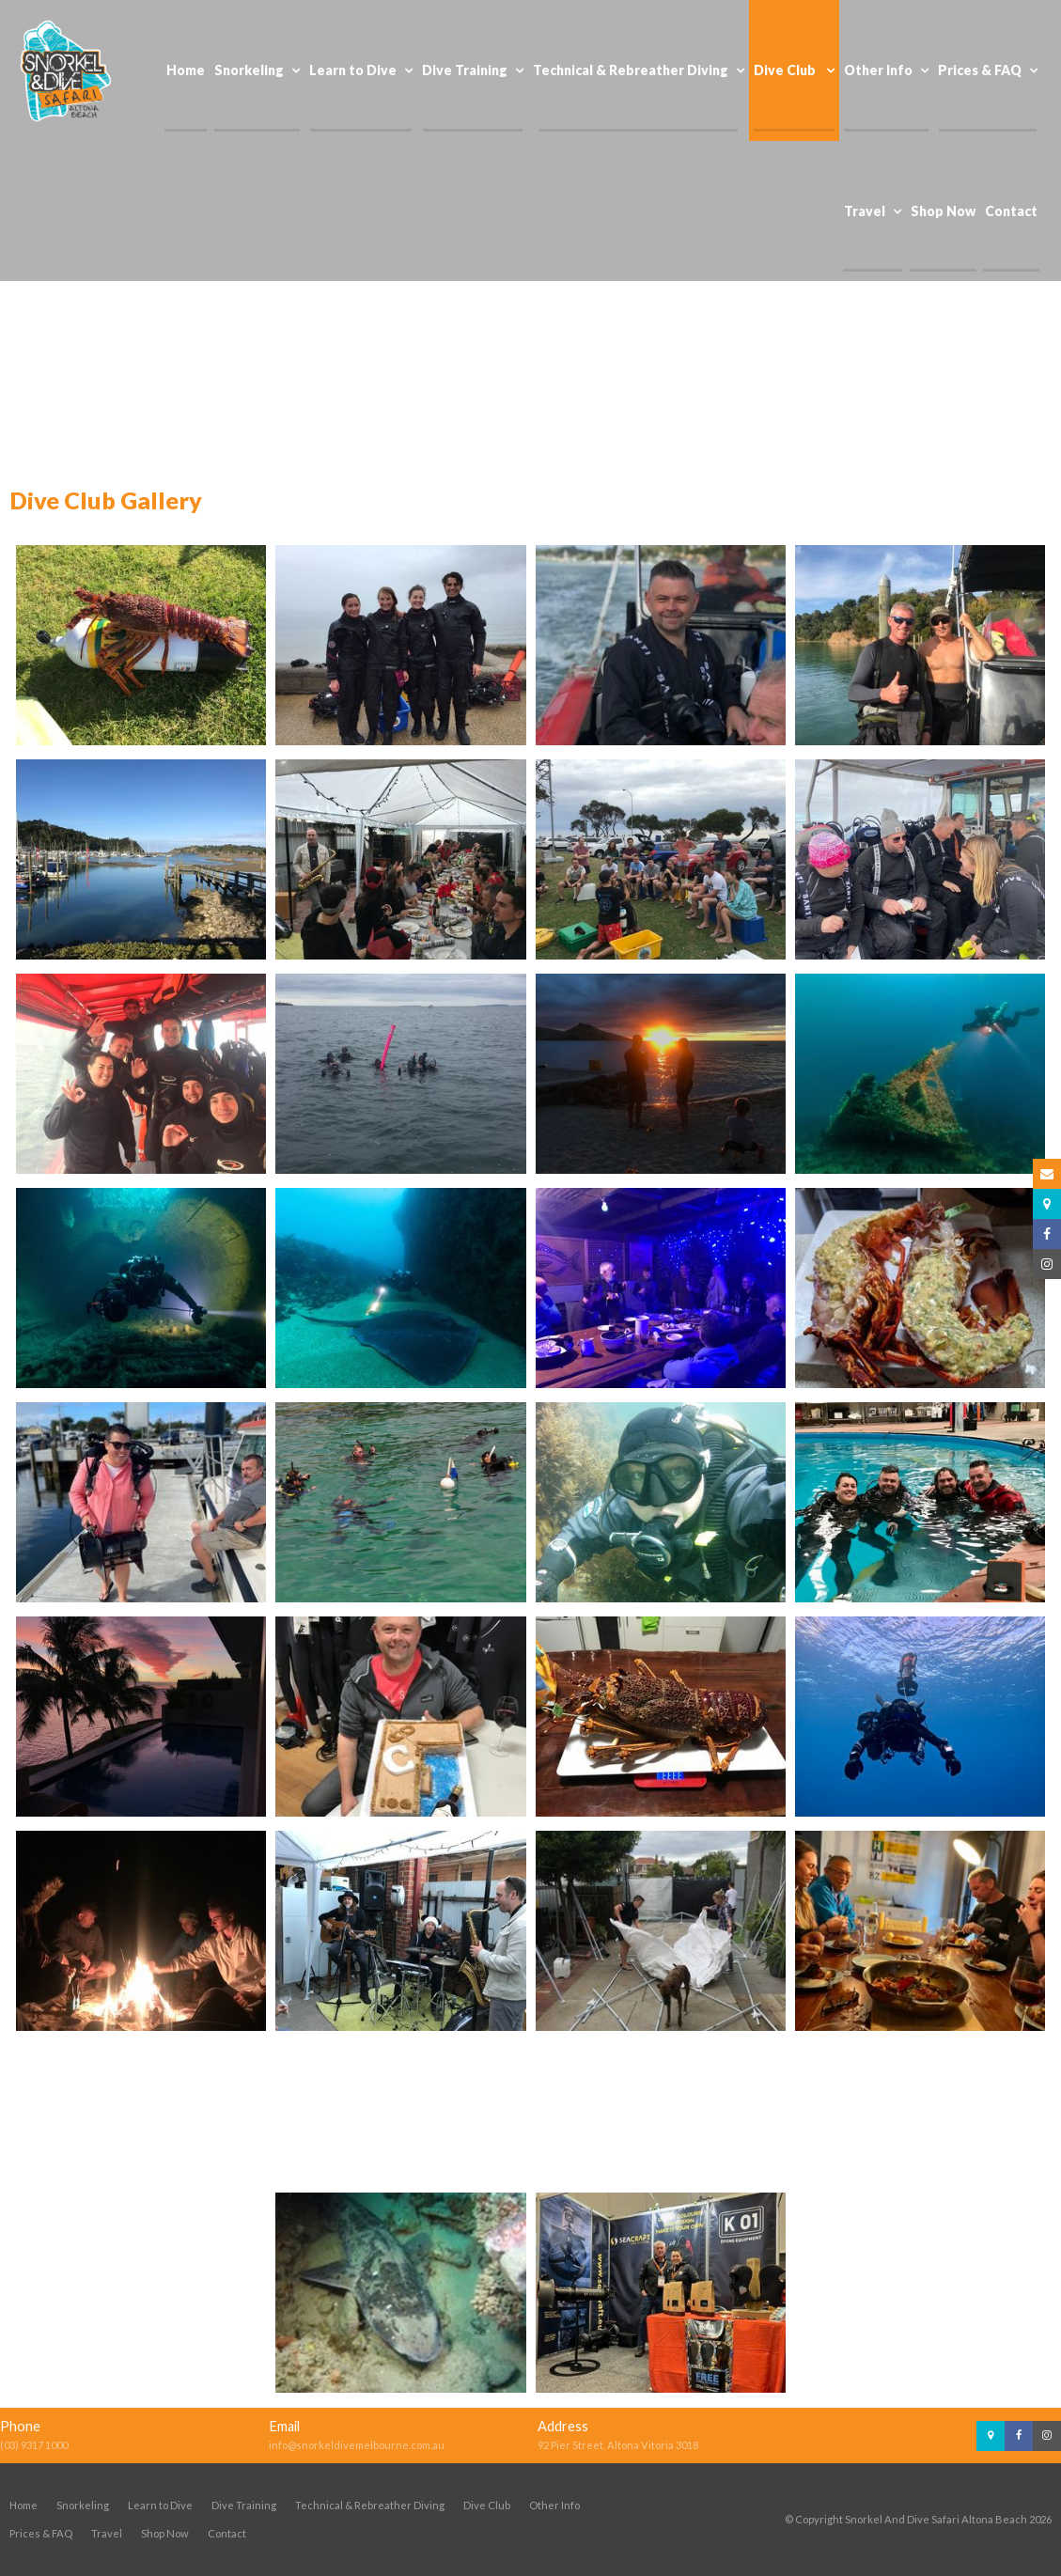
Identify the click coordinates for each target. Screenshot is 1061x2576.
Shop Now (165, 2533)
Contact (227, 2533)
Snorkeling (82, 2505)
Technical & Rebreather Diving (370, 2505)
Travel (106, 2533)
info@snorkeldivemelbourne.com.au (357, 2445)
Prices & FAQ (40, 2533)
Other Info (554, 2505)
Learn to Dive (160, 2505)
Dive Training (243, 2505)
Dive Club (486, 2505)
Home (23, 2505)
